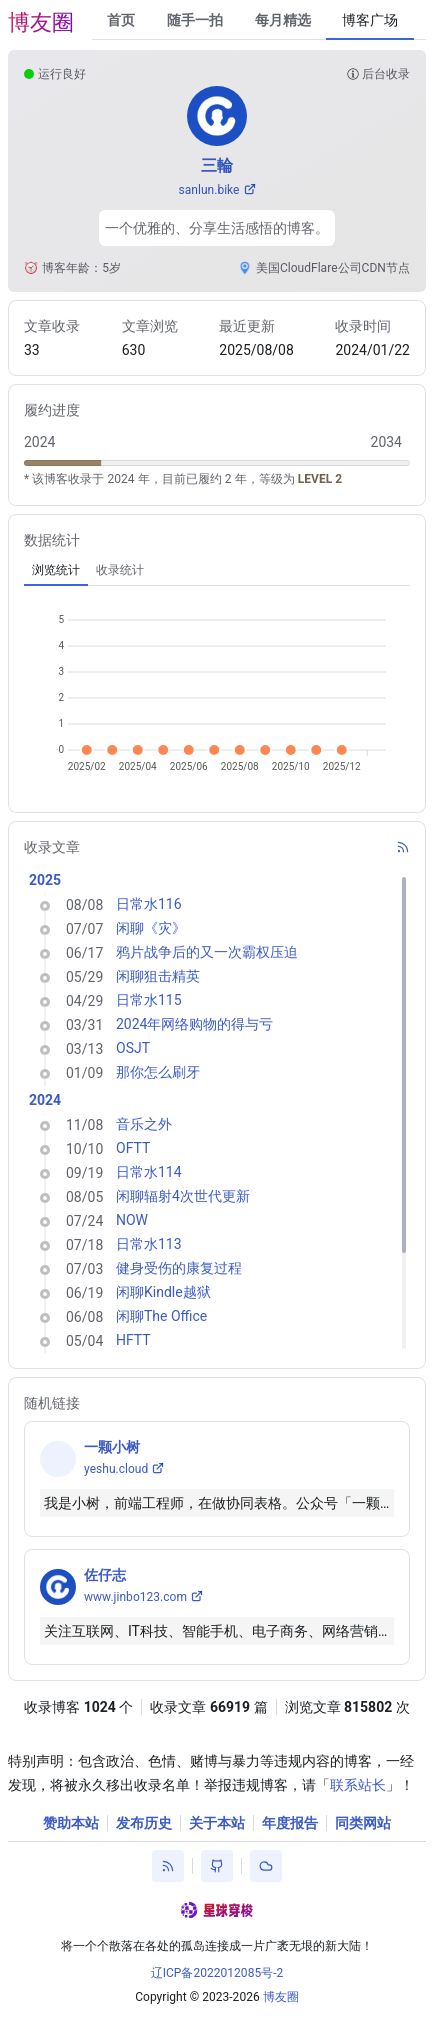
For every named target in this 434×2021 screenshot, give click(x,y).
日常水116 (149, 904)
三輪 (217, 165)
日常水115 (149, 1000)
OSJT (133, 1048)
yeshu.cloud (116, 1469)
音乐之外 (144, 1124)
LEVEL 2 (320, 479)
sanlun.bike (209, 190)
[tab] (56, 570)
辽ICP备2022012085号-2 (217, 1973)
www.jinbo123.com (135, 1597)
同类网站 (363, 1823)
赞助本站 (71, 1823)
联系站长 (358, 1785)
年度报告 (290, 1823)
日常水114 (149, 1172)
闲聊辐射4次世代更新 (183, 1196)
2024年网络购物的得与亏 (194, 1024)
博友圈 (41, 22)
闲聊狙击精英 (158, 976)
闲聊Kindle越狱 (163, 1292)
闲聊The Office (161, 1316)
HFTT (133, 1340)
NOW (132, 1220)
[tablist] (217, 570)
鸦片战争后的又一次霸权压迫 (207, 952)
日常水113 (149, 1244)
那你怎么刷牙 (158, 1072)
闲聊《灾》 (151, 928)
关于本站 (217, 1823)
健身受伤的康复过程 (179, 1268)
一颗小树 (112, 1447)
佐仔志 (105, 1575)
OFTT (133, 1148)
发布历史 (144, 1823)
